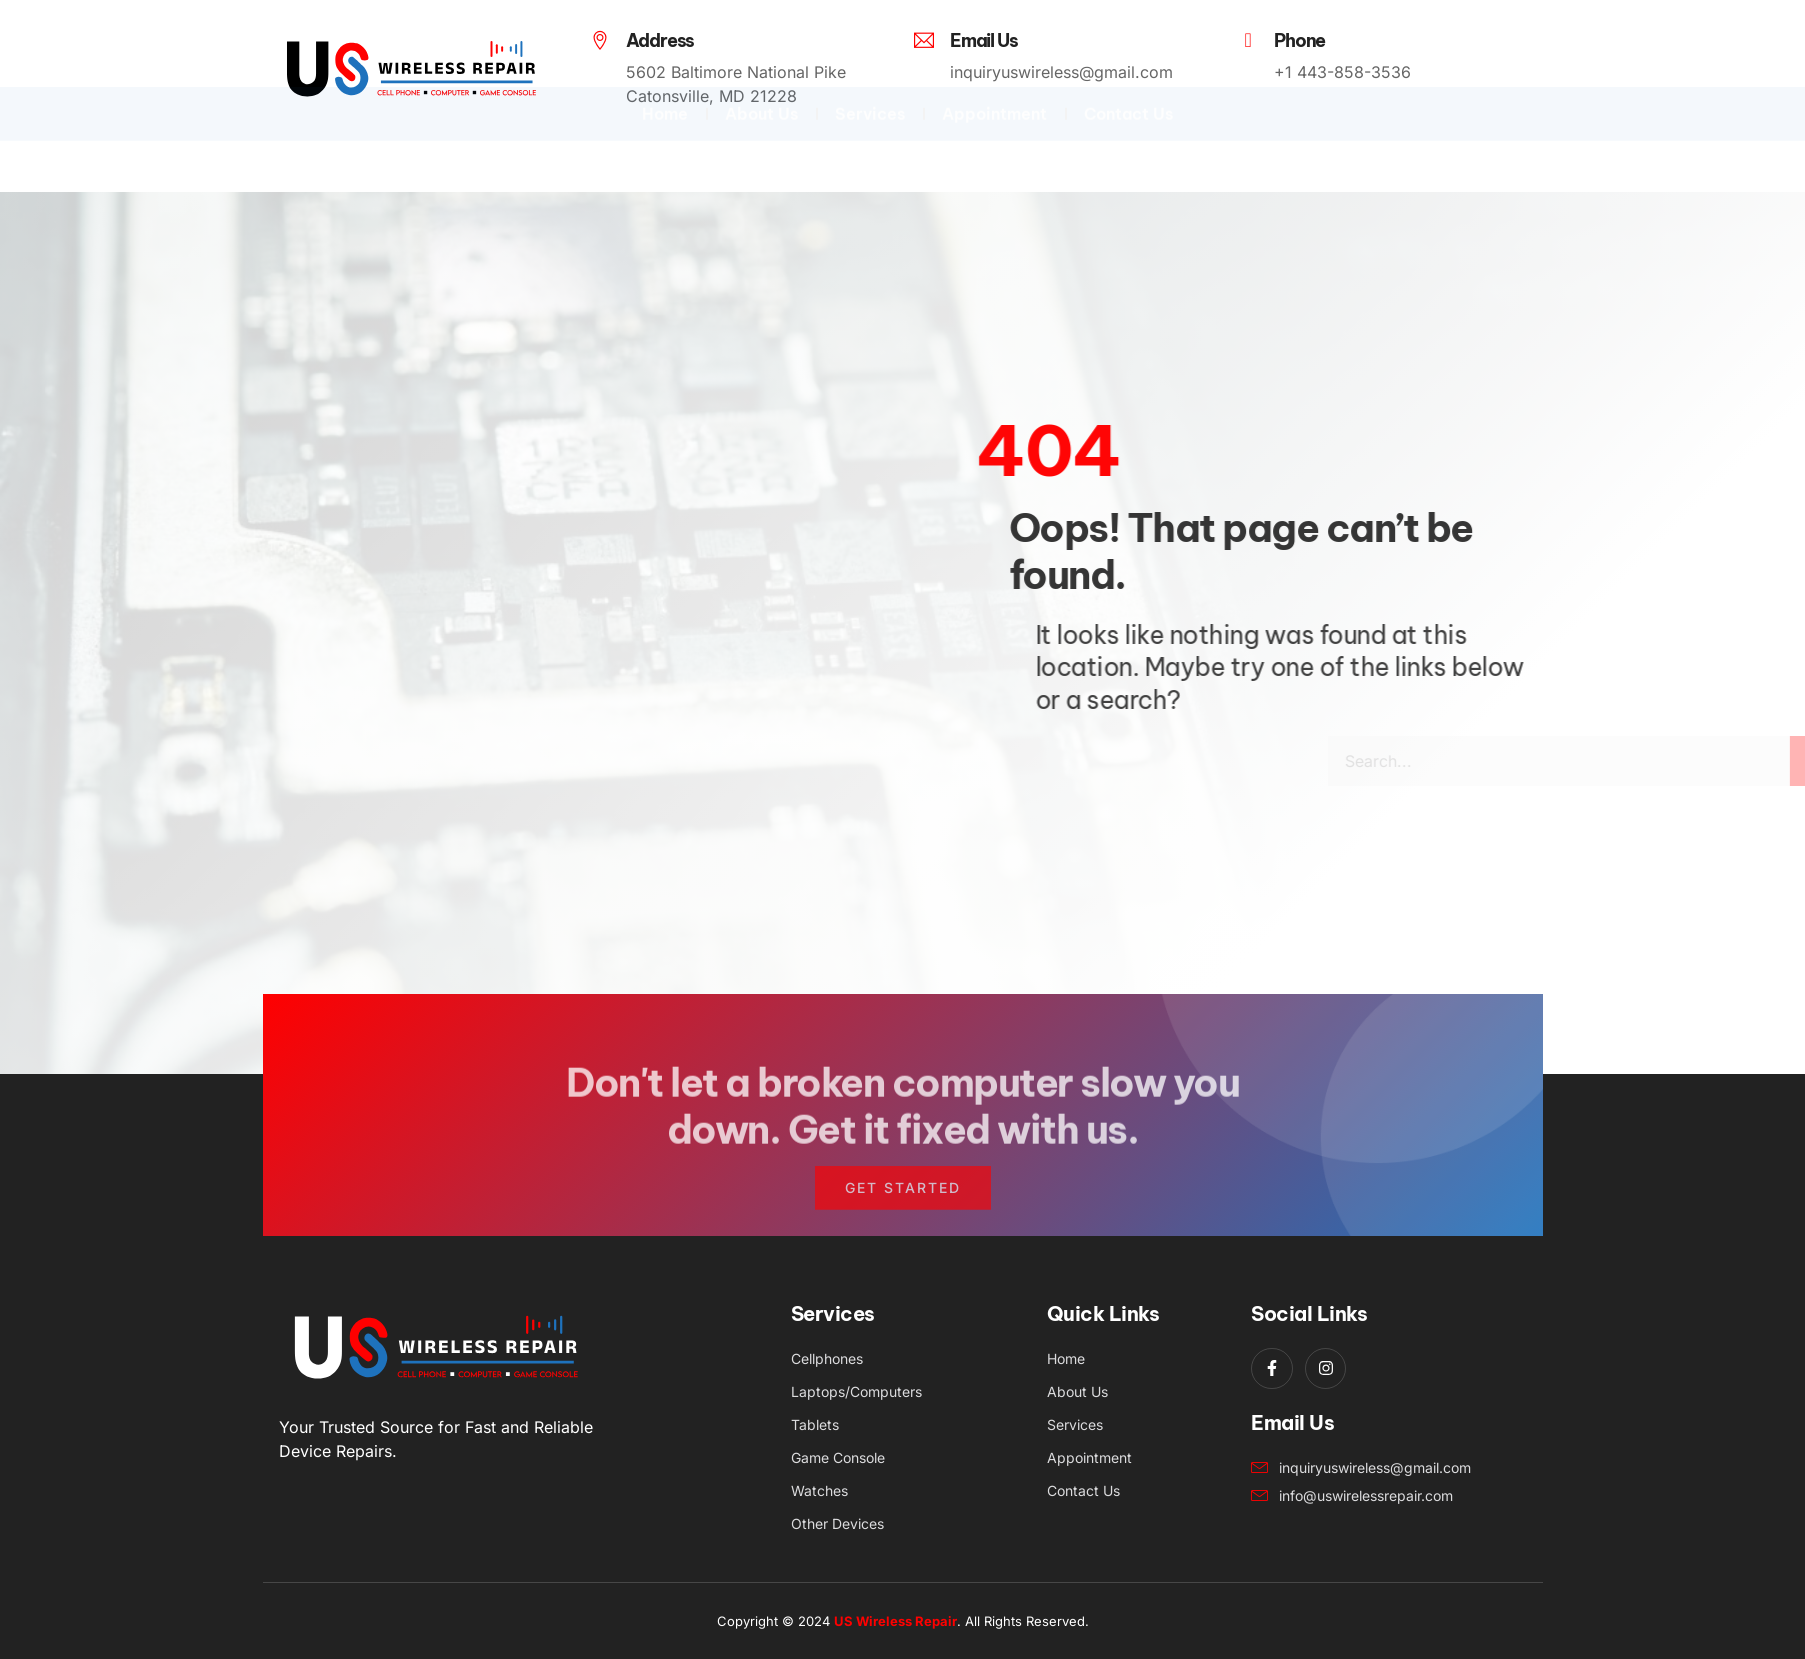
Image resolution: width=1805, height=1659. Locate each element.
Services (870, 165)
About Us (761, 165)
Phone (1299, 40)
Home (665, 165)
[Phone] (1248, 40)
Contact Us (1128, 165)
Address (660, 40)
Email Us (983, 40)
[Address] (600, 40)
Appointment (994, 165)
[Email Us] (924, 40)
